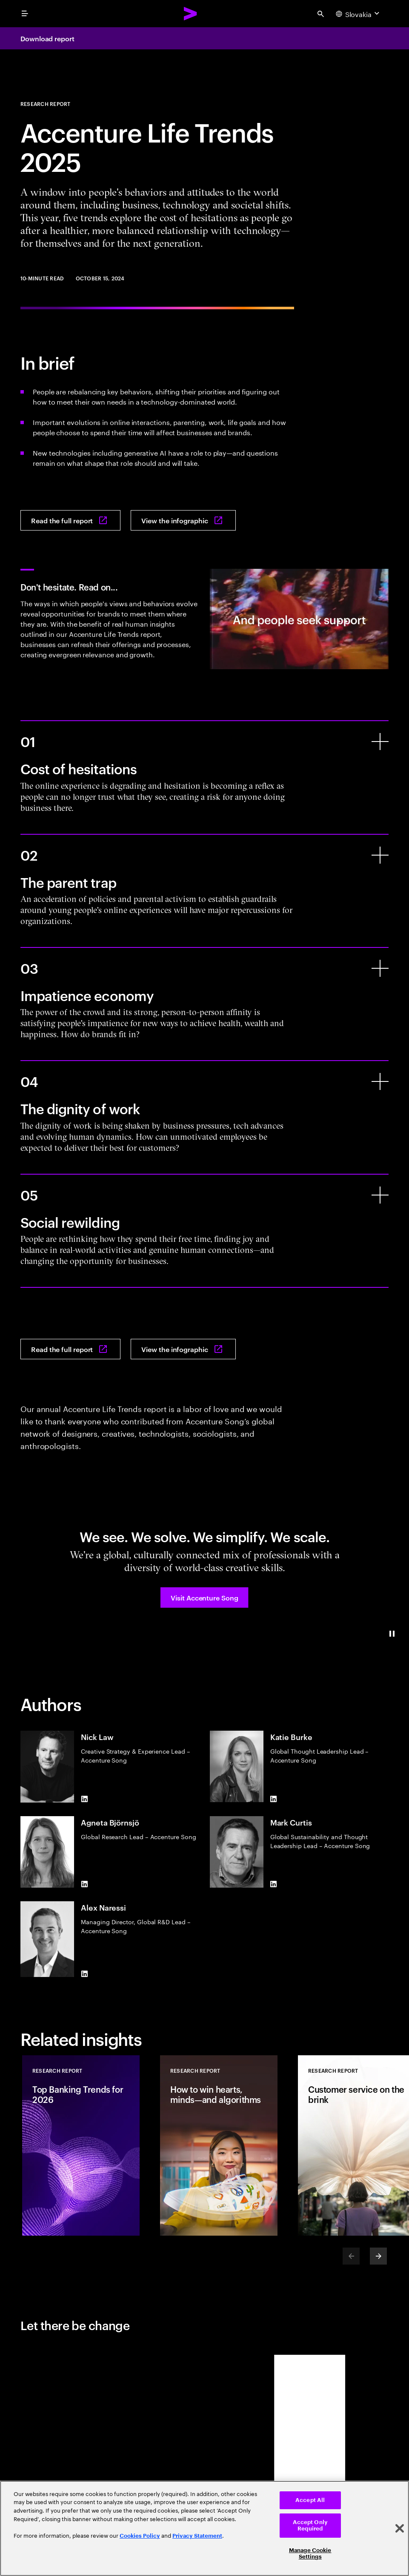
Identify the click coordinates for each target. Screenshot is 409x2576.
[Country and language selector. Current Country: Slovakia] (358, 13)
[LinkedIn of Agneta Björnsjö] (84, 1884)
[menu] (24, 13)
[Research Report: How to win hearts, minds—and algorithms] (218, 2145)
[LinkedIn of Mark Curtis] (273, 1884)
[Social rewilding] (380, 1195)
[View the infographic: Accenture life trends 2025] (183, 520)
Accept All (310, 2500)
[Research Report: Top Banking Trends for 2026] (81, 2145)
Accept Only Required (310, 2525)
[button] (204, 1597)
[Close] (399, 2528)
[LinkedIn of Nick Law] (84, 1799)
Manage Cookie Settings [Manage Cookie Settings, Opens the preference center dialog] (310, 2553)
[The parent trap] (380, 855)
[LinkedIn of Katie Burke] (273, 1799)
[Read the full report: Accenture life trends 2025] (70, 520)
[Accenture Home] (190, 13)
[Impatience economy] (380, 968)
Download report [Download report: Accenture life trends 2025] (47, 38)
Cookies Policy (140, 2536)
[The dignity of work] (380, 1081)
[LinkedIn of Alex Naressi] (84, 1973)
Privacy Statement (197, 2536)
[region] (204, 2528)
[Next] (378, 2256)
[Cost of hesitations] (380, 741)
